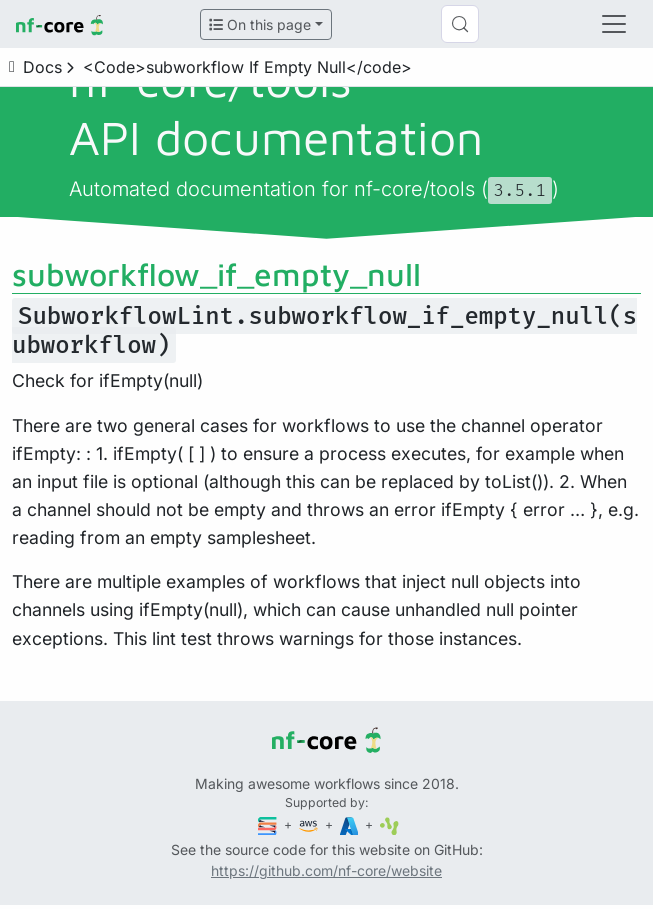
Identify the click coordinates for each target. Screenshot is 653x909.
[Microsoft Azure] (351, 824)
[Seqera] (269, 824)
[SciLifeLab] (389, 824)
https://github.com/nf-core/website (326, 870)
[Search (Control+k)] (460, 24)
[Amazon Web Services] (310, 824)
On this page (260, 24)
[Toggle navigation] (614, 24)
